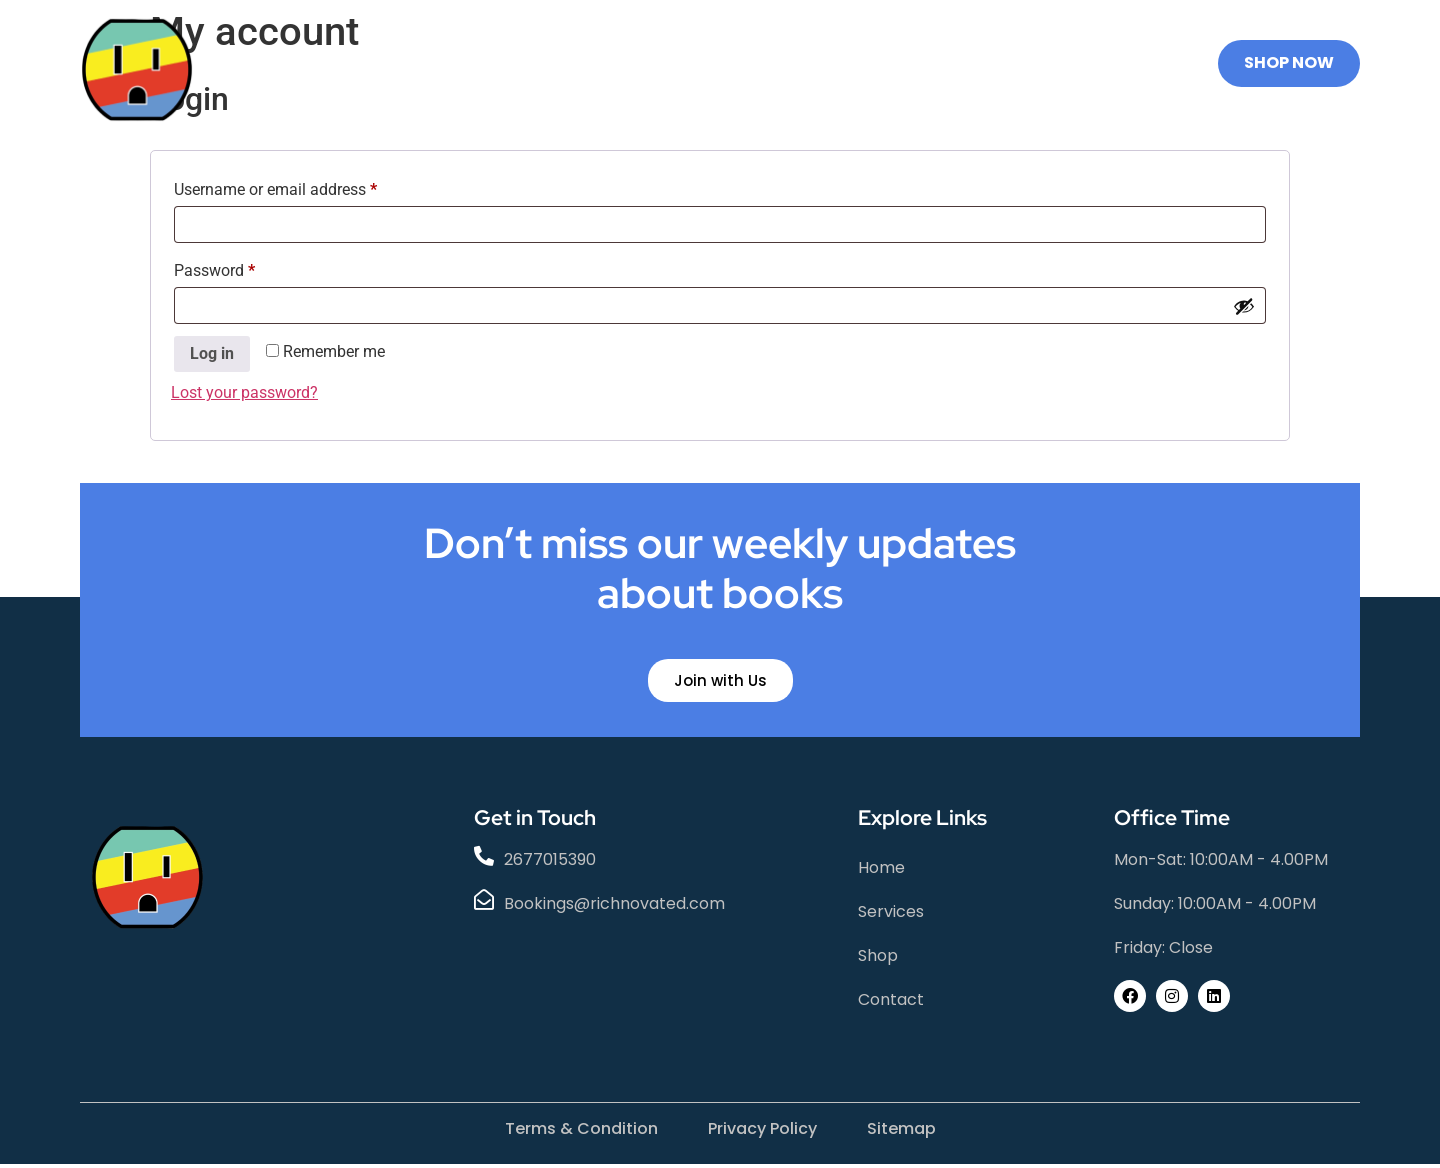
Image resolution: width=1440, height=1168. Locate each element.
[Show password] (1244, 306)
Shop (684, 63)
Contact (791, 63)
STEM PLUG (922, 63)
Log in (212, 353)
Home (465, 63)
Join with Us (720, 684)
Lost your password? (244, 392)
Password (245, 267)
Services (576, 63)
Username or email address (306, 186)
